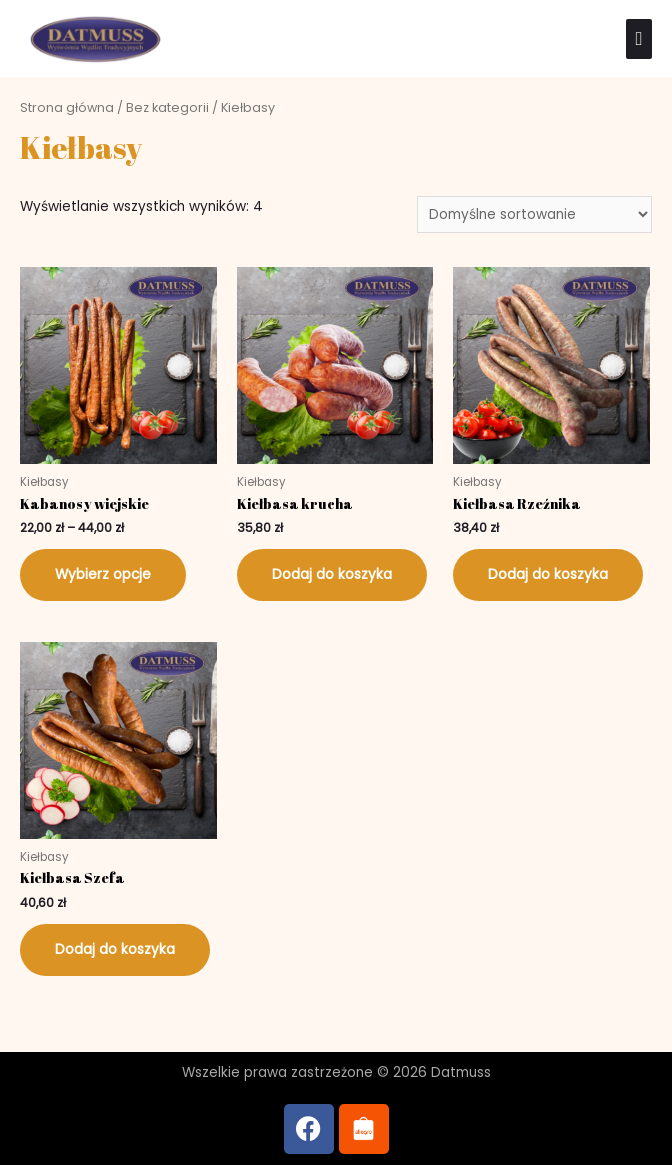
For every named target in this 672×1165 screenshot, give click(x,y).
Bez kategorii (167, 107)
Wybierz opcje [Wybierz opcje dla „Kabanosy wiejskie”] (103, 574)
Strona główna (67, 107)
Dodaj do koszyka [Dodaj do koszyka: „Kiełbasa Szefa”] (115, 949)
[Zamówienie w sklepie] (534, 214)
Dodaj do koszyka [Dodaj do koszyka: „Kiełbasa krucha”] (332, 574)
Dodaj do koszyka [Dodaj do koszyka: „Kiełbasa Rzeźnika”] (548, 574)
